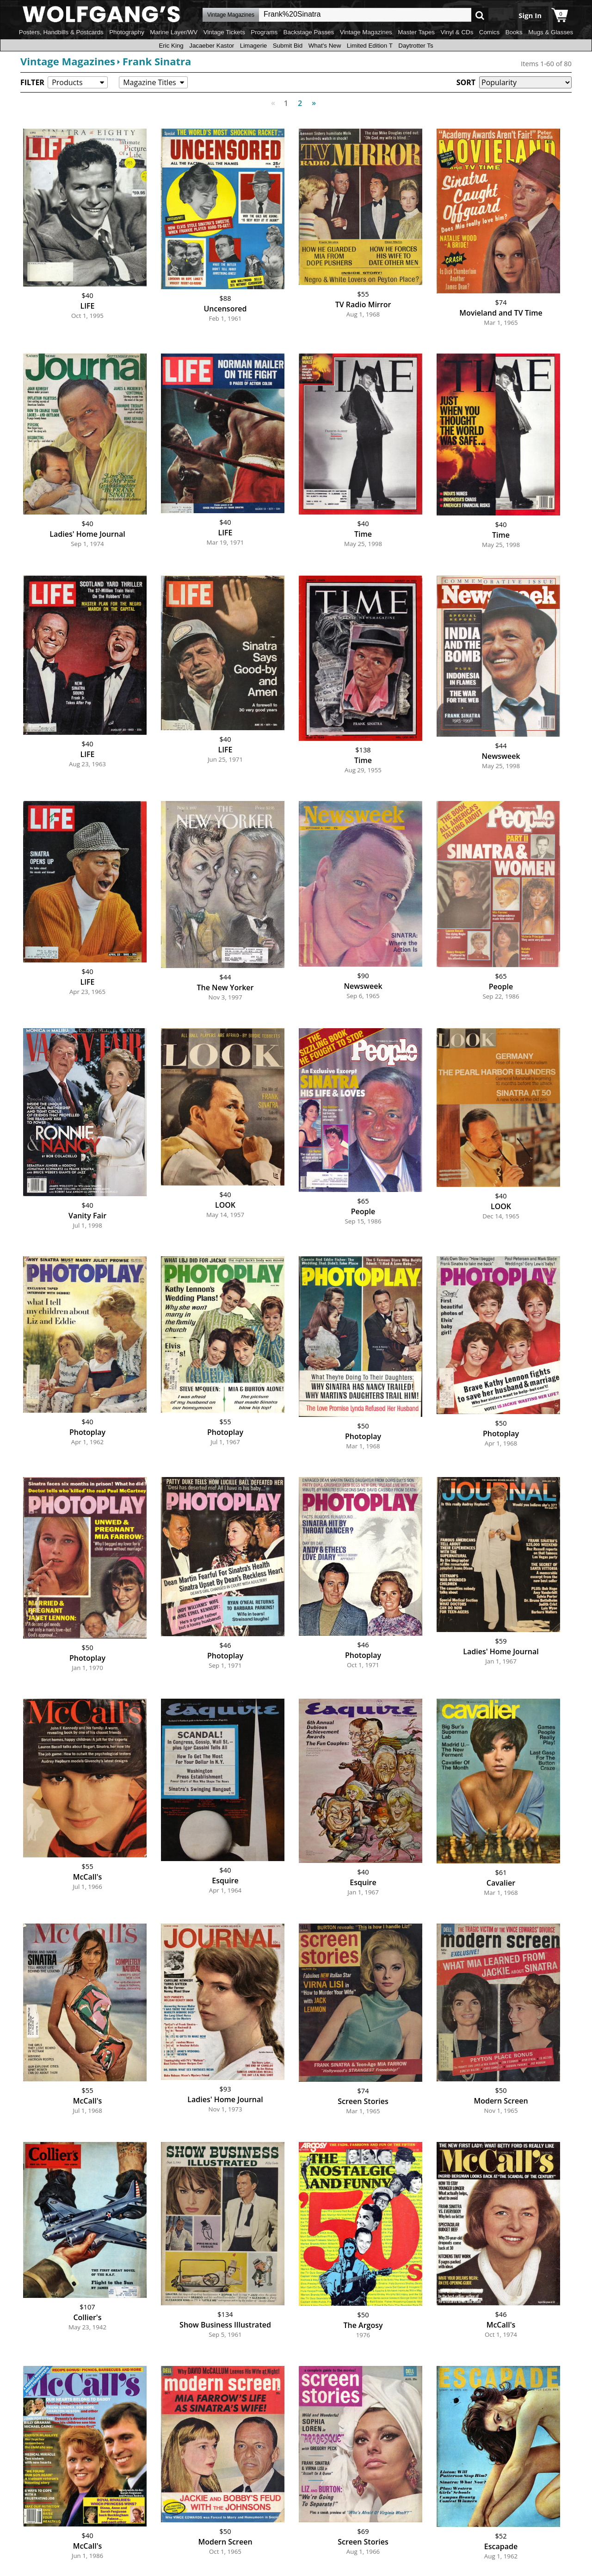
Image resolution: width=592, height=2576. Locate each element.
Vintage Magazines (366, 32)
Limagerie (253, 45)
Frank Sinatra (157, 61)
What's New (324, 45)
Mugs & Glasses (550, 32)
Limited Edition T (370, 45)
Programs (264, 32)
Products (67, 82)
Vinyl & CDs (456, 32)
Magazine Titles (149, 82)
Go (479, 15)
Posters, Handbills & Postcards (61, 32)
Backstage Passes (309, 32)
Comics (489, 32)
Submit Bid (287, 45)
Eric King (171, 45)
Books (514, 32)
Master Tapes (416, 32)
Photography (126, 32)
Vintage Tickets (224, 32)
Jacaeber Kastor (211, 45)
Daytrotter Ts (415, 45)
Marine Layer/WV (173, 32)
